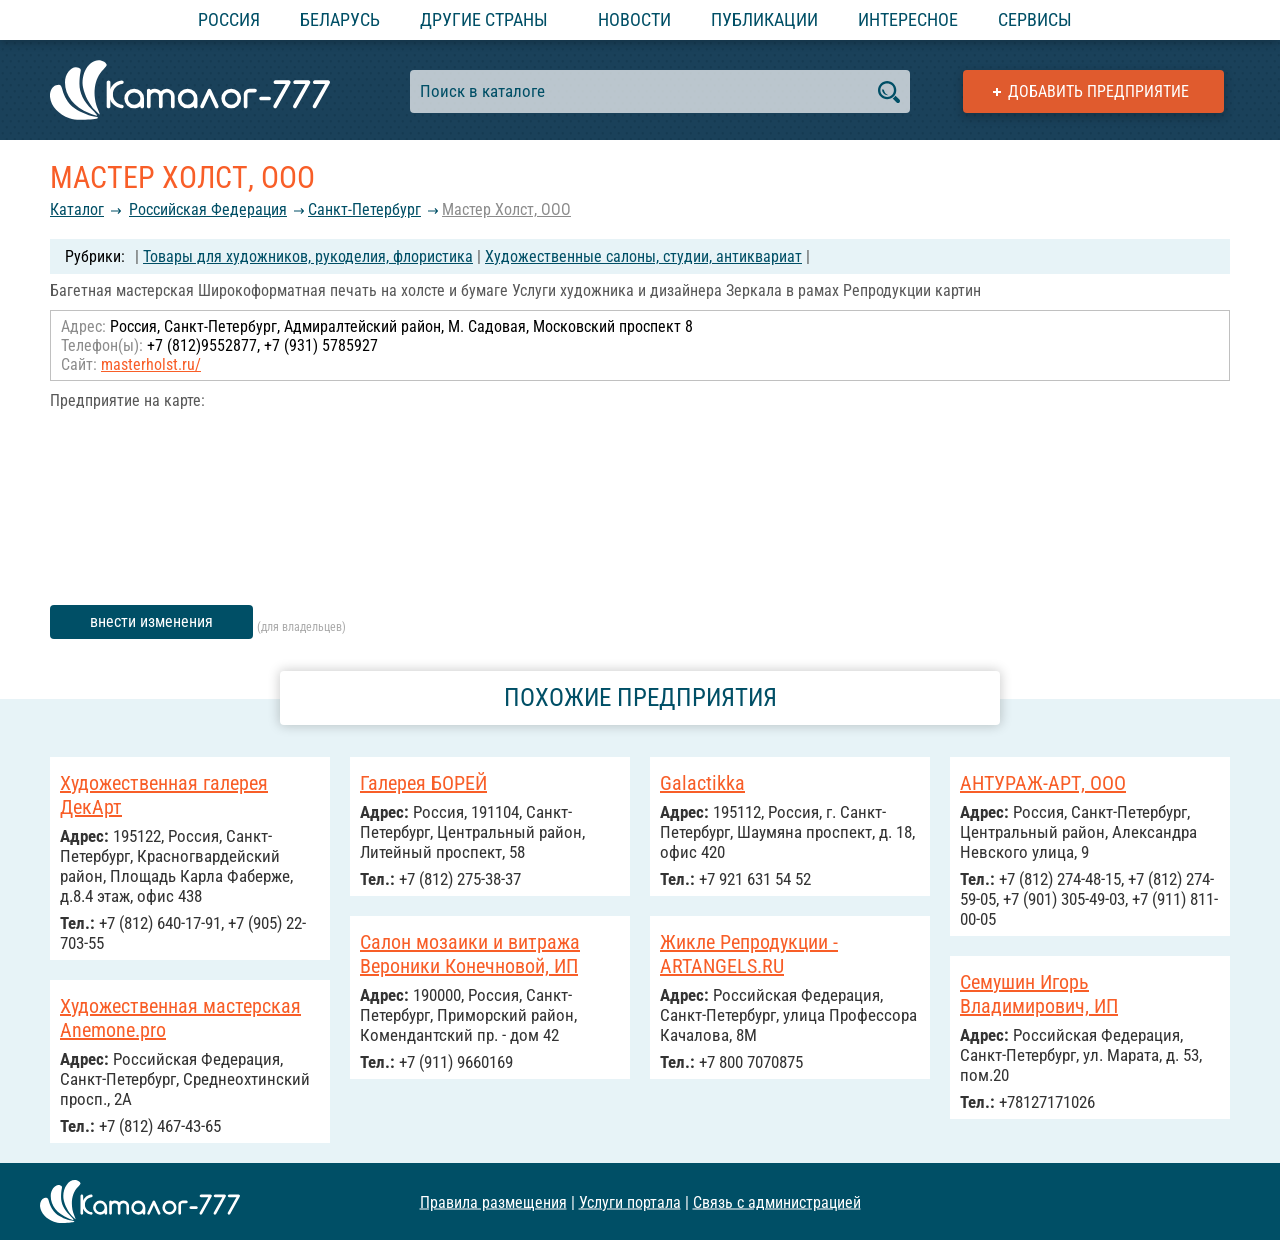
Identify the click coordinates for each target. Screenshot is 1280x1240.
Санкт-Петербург (364, 209)
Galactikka (702, 783)
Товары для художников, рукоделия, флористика (308, 256)
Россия (229, 19)
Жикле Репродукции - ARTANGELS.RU (749, 954)
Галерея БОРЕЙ (423, 783)
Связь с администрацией (777, 1201)
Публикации (764, 19)
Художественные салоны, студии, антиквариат (643, 256)
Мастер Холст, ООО (506, 209)
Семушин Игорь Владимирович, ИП (1039, 994)
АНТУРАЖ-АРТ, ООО (1043, 783)
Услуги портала (630, 1201)
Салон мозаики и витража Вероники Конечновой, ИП (470, 954)
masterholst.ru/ (151, 364)
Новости (634, 19)
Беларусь (340, 19)
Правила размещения (493, 1201)
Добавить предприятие (1098, 91)
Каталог (77, 209)
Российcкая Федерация (208, 209)
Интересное (908, 19)
